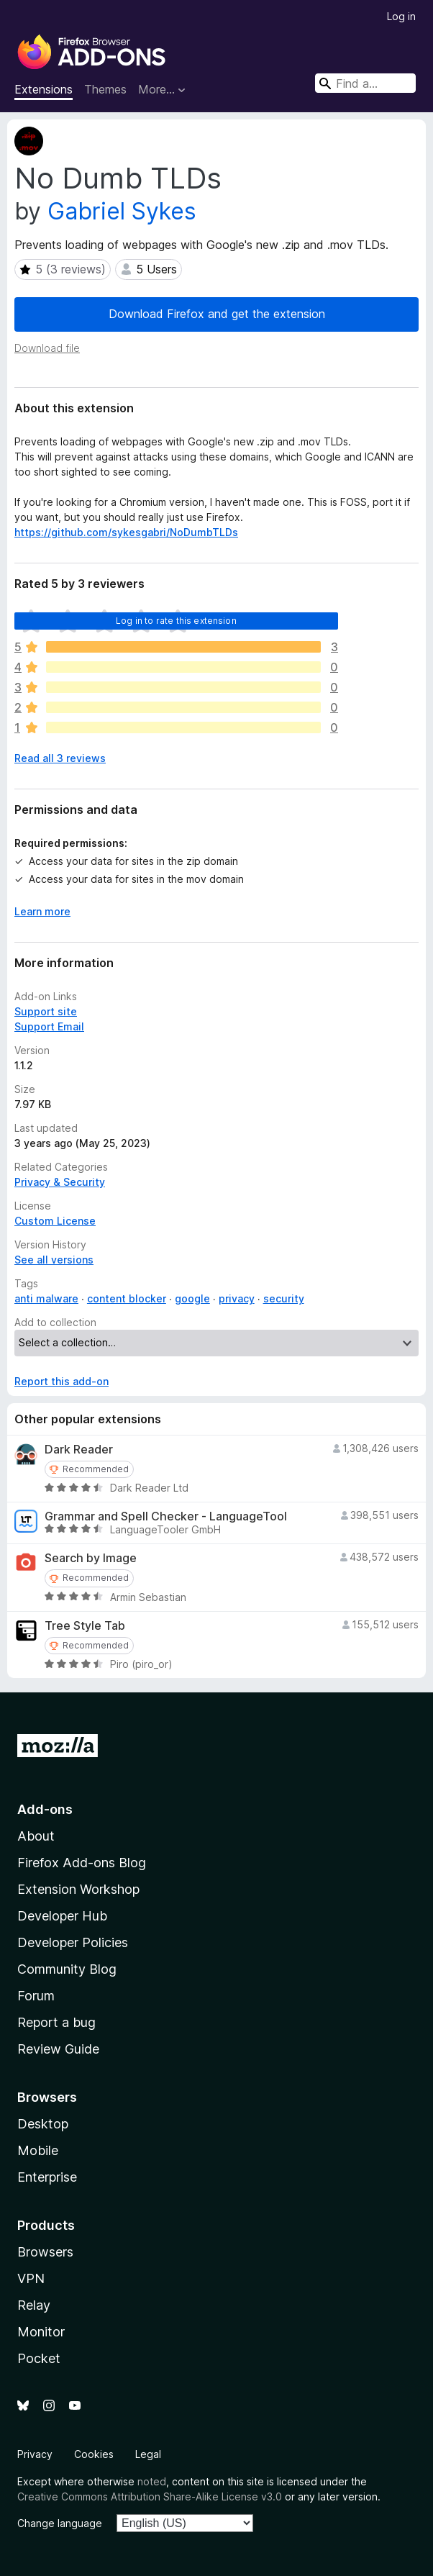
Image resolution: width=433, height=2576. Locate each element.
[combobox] (365, 83)
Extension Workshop (78, 1889)
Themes (105, 89)
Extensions (43, 89)
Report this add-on (61, 1381)
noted (151, 2481)
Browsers (45, 2251)
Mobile (37, 2150)
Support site (45, 1011)
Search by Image (91, 1558)
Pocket (38, 2358)
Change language (59, 2523)
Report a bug (56, 2022)
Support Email (49, 1026)
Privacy (35, 2454)
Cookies (94, 2454)
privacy (237, 1298)
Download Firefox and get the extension (217, 314)
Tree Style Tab (85, 1626)
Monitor (41, 2331)
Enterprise (47, 2177)
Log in (401, 16)
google (192, 1298)
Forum (36, 1995)
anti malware (46, 1298)
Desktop (42, 2123)
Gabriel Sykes (121, 211)
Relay (33, 2305)
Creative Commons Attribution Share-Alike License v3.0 (149, 2496)
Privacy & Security (59, 1182)
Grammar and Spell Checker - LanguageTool (166, 1516)
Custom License (55, 1221)
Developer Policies (72, 1942)
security (283, 1298)
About (36, 1835)
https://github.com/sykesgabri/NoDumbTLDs (126, 532)
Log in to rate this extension (176, 620)
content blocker (126, 1298)
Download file (47, 348)
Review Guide (58, 2048)
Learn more (42, 911)
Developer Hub (62, 1915)
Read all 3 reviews (60, 758)
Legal (148, 2454)
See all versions (54, 1259)
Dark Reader (79, 1449)
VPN (31, 2278)
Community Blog (67, 1969)
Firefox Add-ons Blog (81, 1862)
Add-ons (45, 1809)
